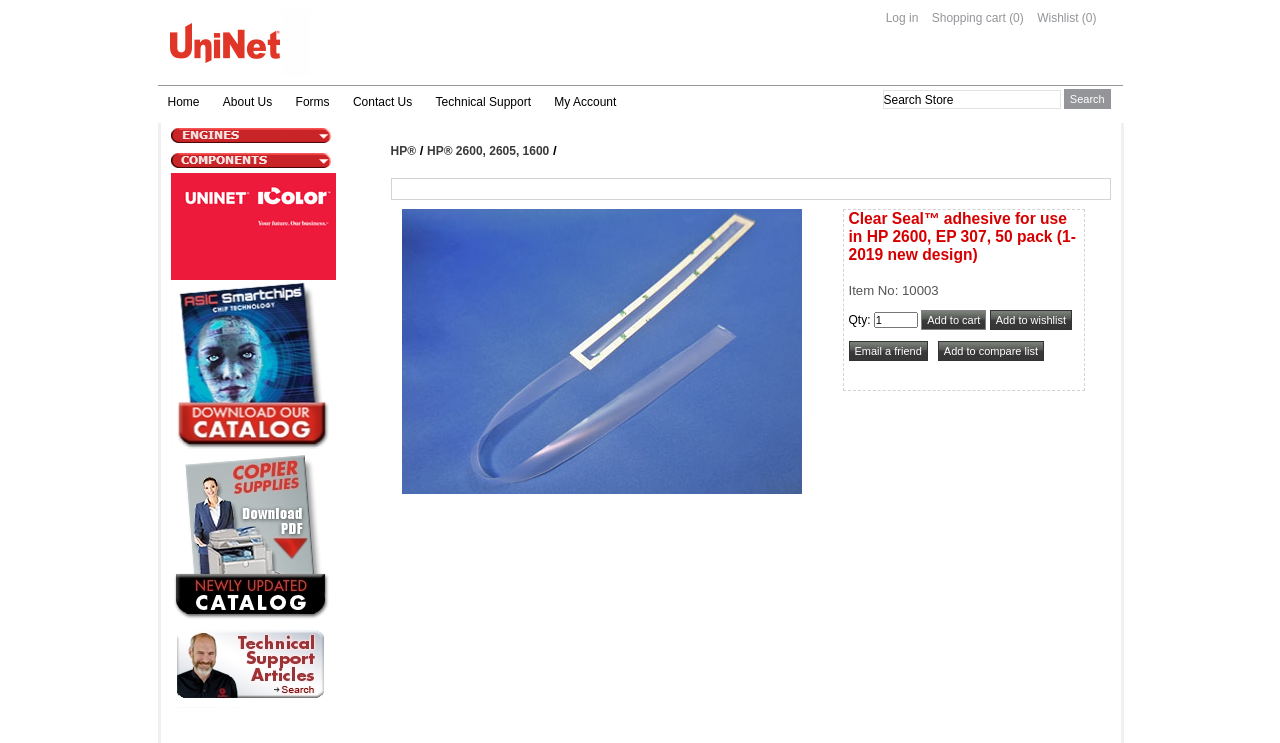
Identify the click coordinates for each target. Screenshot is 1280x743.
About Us (247, 102)
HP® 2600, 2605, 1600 (488, 151)
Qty (858, 320)
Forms (313, 102)
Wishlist (1057, 18)
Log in (902, 18)
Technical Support (483, 102)
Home (184, 102)
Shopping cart (969, 18)
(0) (1016, 18)
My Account (585, 102)
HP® (404, 151)
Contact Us (382, 102)
